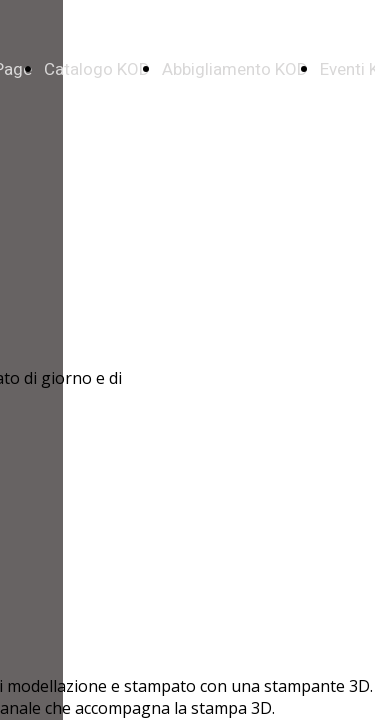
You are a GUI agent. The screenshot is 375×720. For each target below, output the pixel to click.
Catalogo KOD (97, 69)
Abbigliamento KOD (235, 69)
